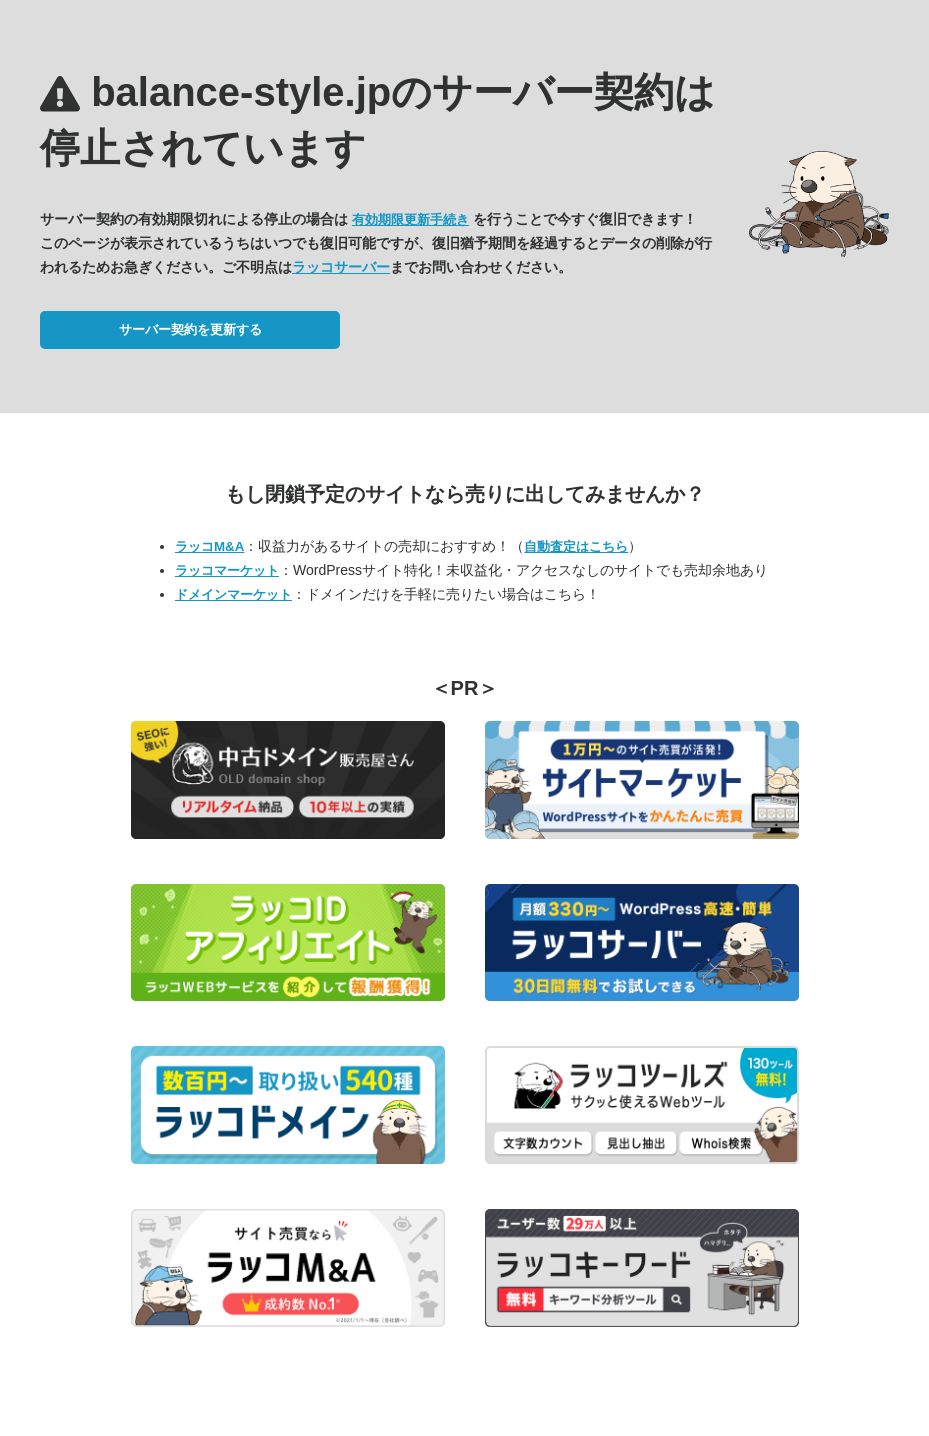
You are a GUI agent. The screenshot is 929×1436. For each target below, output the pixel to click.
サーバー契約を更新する (190, 329)
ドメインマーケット (233, 594)
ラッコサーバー (341, 267)
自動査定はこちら (576, 546)
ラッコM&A (209, 546)
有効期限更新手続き (410, 219)
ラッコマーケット (227, 570)
